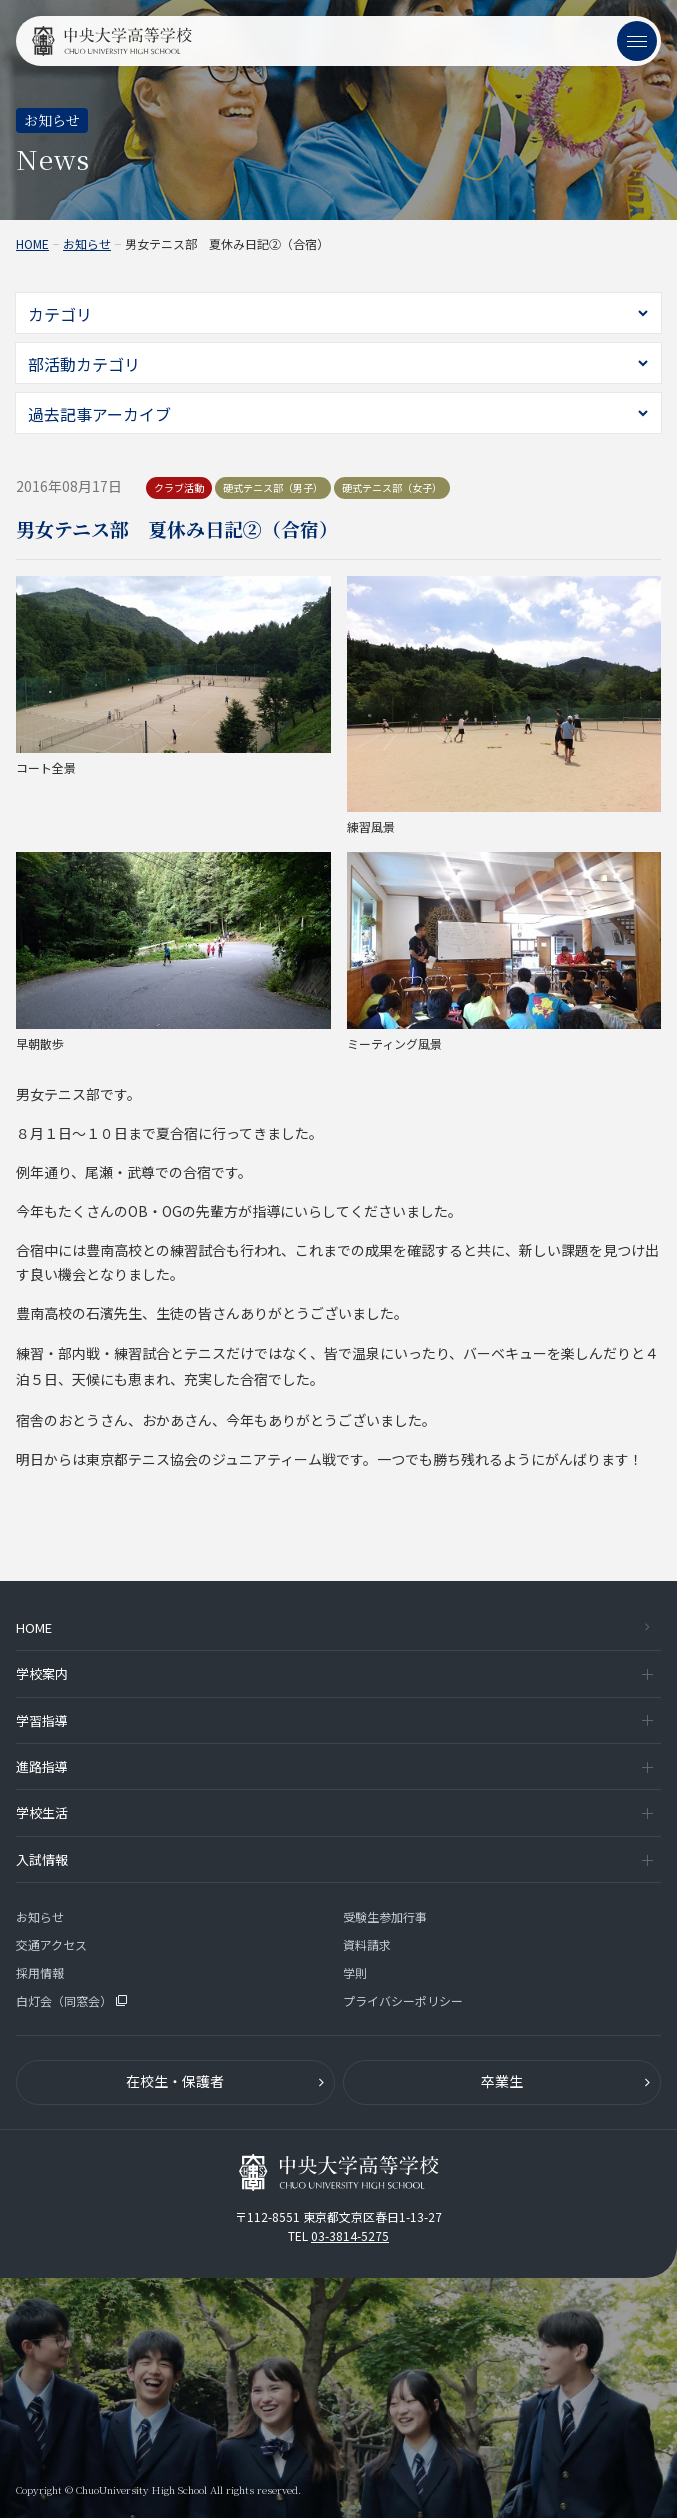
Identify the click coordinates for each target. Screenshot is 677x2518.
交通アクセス (51, 1944)
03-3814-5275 (350, 2235)
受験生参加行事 (385, 1916)
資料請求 (367, 1944)
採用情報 (40, 1972)
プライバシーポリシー (403, 2000)
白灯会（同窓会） (71, 2000)
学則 (355, 1972)
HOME (32, 244)
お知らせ (87, 244)
